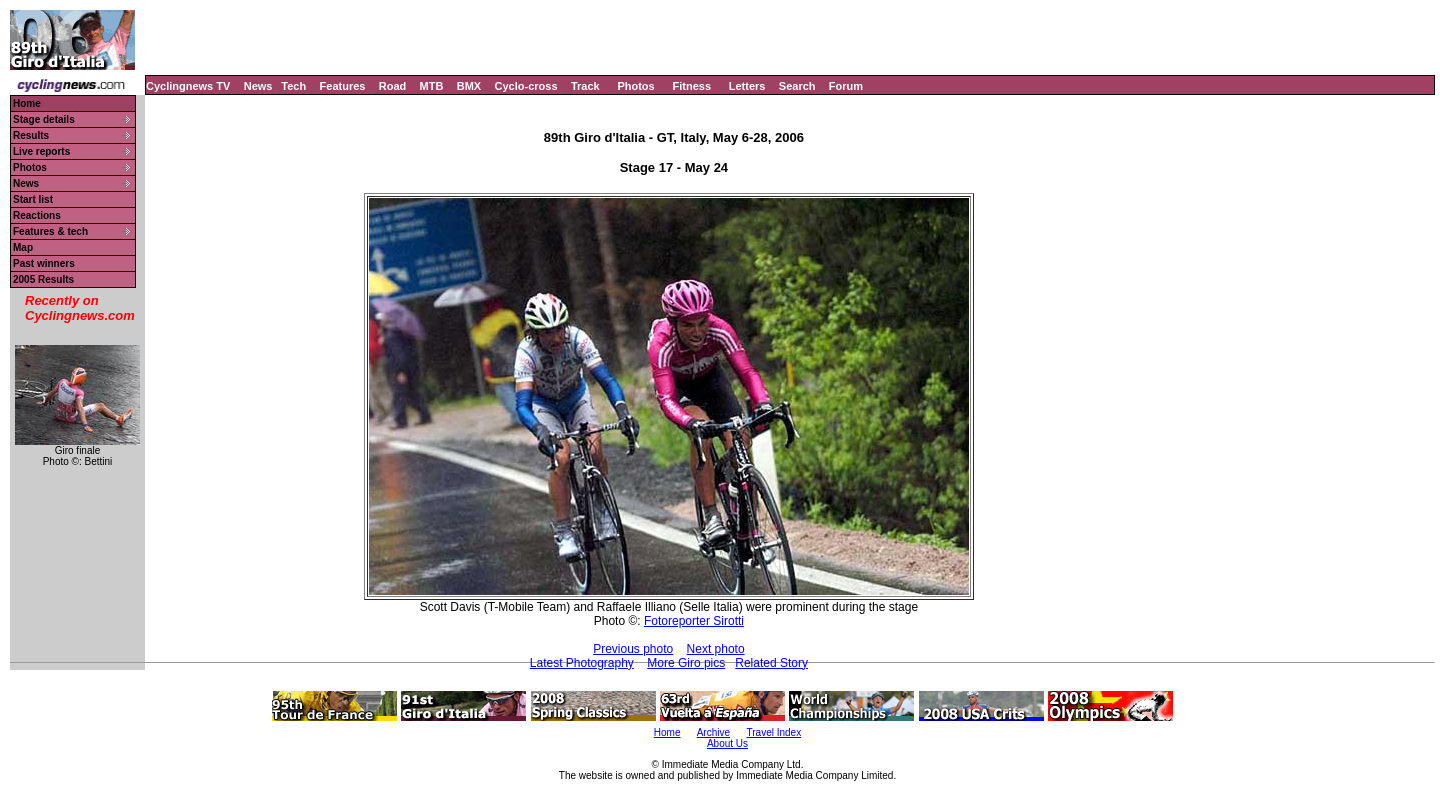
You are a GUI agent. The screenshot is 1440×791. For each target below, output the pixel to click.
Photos (635, 86)
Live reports (41, 151)
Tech (293, 86)
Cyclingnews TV (188, 86)
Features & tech (50, 231)
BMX (469, 86)
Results (31, 135)
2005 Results (43, 279)
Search (797, 86)
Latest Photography (582, 663)
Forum (846, 86)
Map (23, 247)
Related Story (771, 663)
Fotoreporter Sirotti (694, 621)
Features (343, 86)
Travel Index (774, 732)
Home (27, 103)
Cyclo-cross (526, 86)
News (258, 86)
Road (393, 86)
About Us (727, 743)
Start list (33, 199)
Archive (713, 732)
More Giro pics (686, 663)
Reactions (37, 215)
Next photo (716, 649)
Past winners (44, 263)
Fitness (691, 86)
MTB (432, 86)
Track (585, 86)
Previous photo (633, 649)
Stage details (44, 119)
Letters (747, 86)
